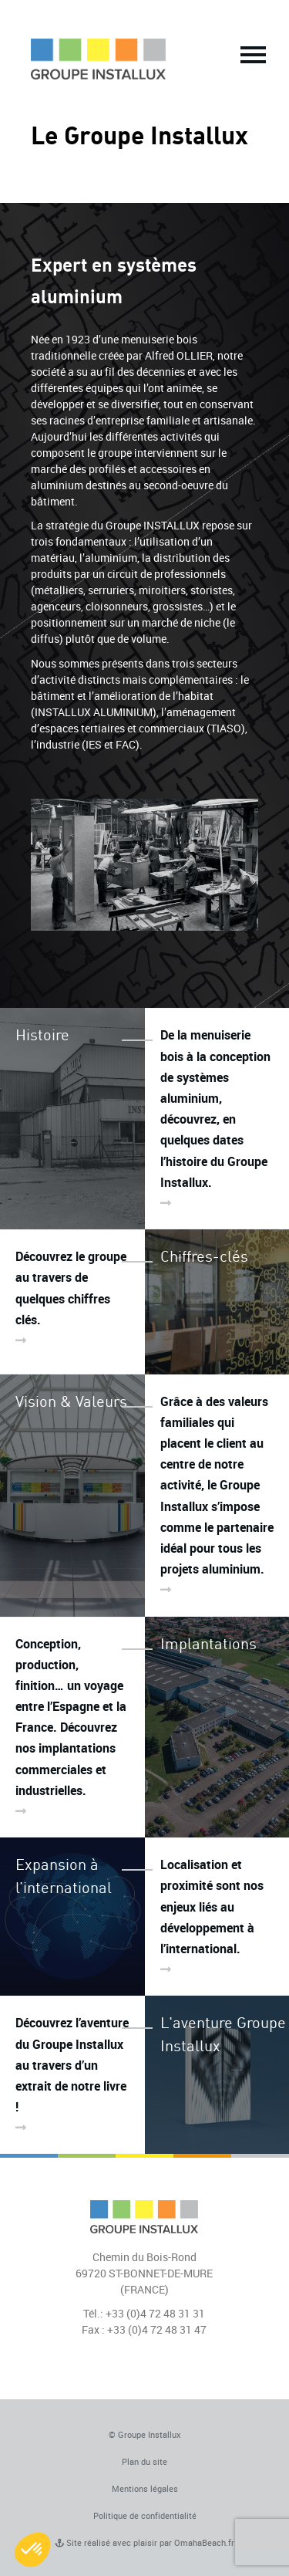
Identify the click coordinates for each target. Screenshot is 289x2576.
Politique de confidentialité (145, 2515)
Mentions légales (145, 2488)
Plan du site (144, 2461)
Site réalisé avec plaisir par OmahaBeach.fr (144, 2542)
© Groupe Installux (145, 2434)
